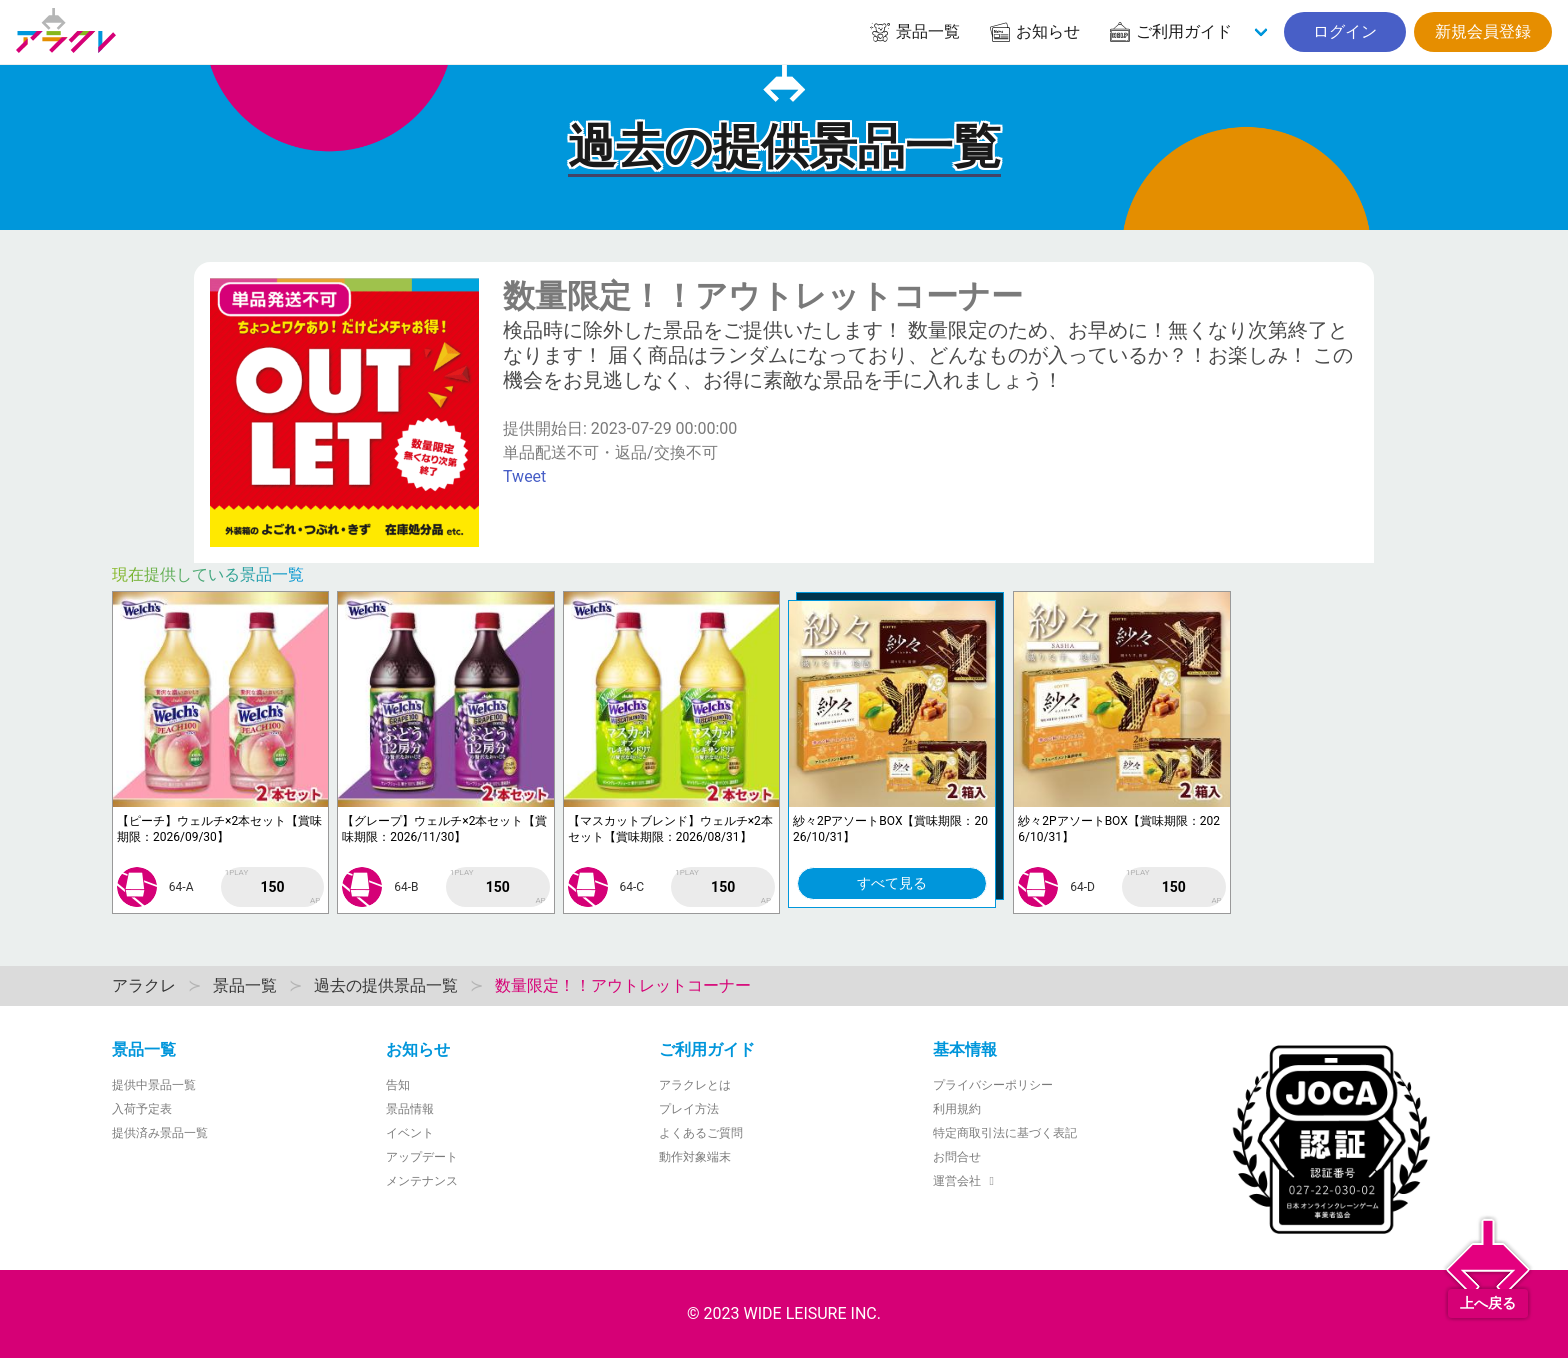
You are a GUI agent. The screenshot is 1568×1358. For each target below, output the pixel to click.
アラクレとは (695, 1085)
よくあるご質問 (701, 1133)
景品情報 (410, 1109)
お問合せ (957, 1157)
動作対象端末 (695, 1157)
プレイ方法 (689, 1109)
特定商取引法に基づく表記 (1005, 1133)
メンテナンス (422, 1181)
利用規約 (957, 1109)
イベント (410, 1133)
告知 (398, 1085)
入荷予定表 (142, 1109)
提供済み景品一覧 (160, 1133)
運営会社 (966, 1181)
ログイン (1345, 31)
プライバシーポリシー (993, 1085)
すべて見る (892, 883)
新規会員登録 (1483, 31)
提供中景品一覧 (154, 1085)
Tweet (524, 476)
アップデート (422, 1157)
